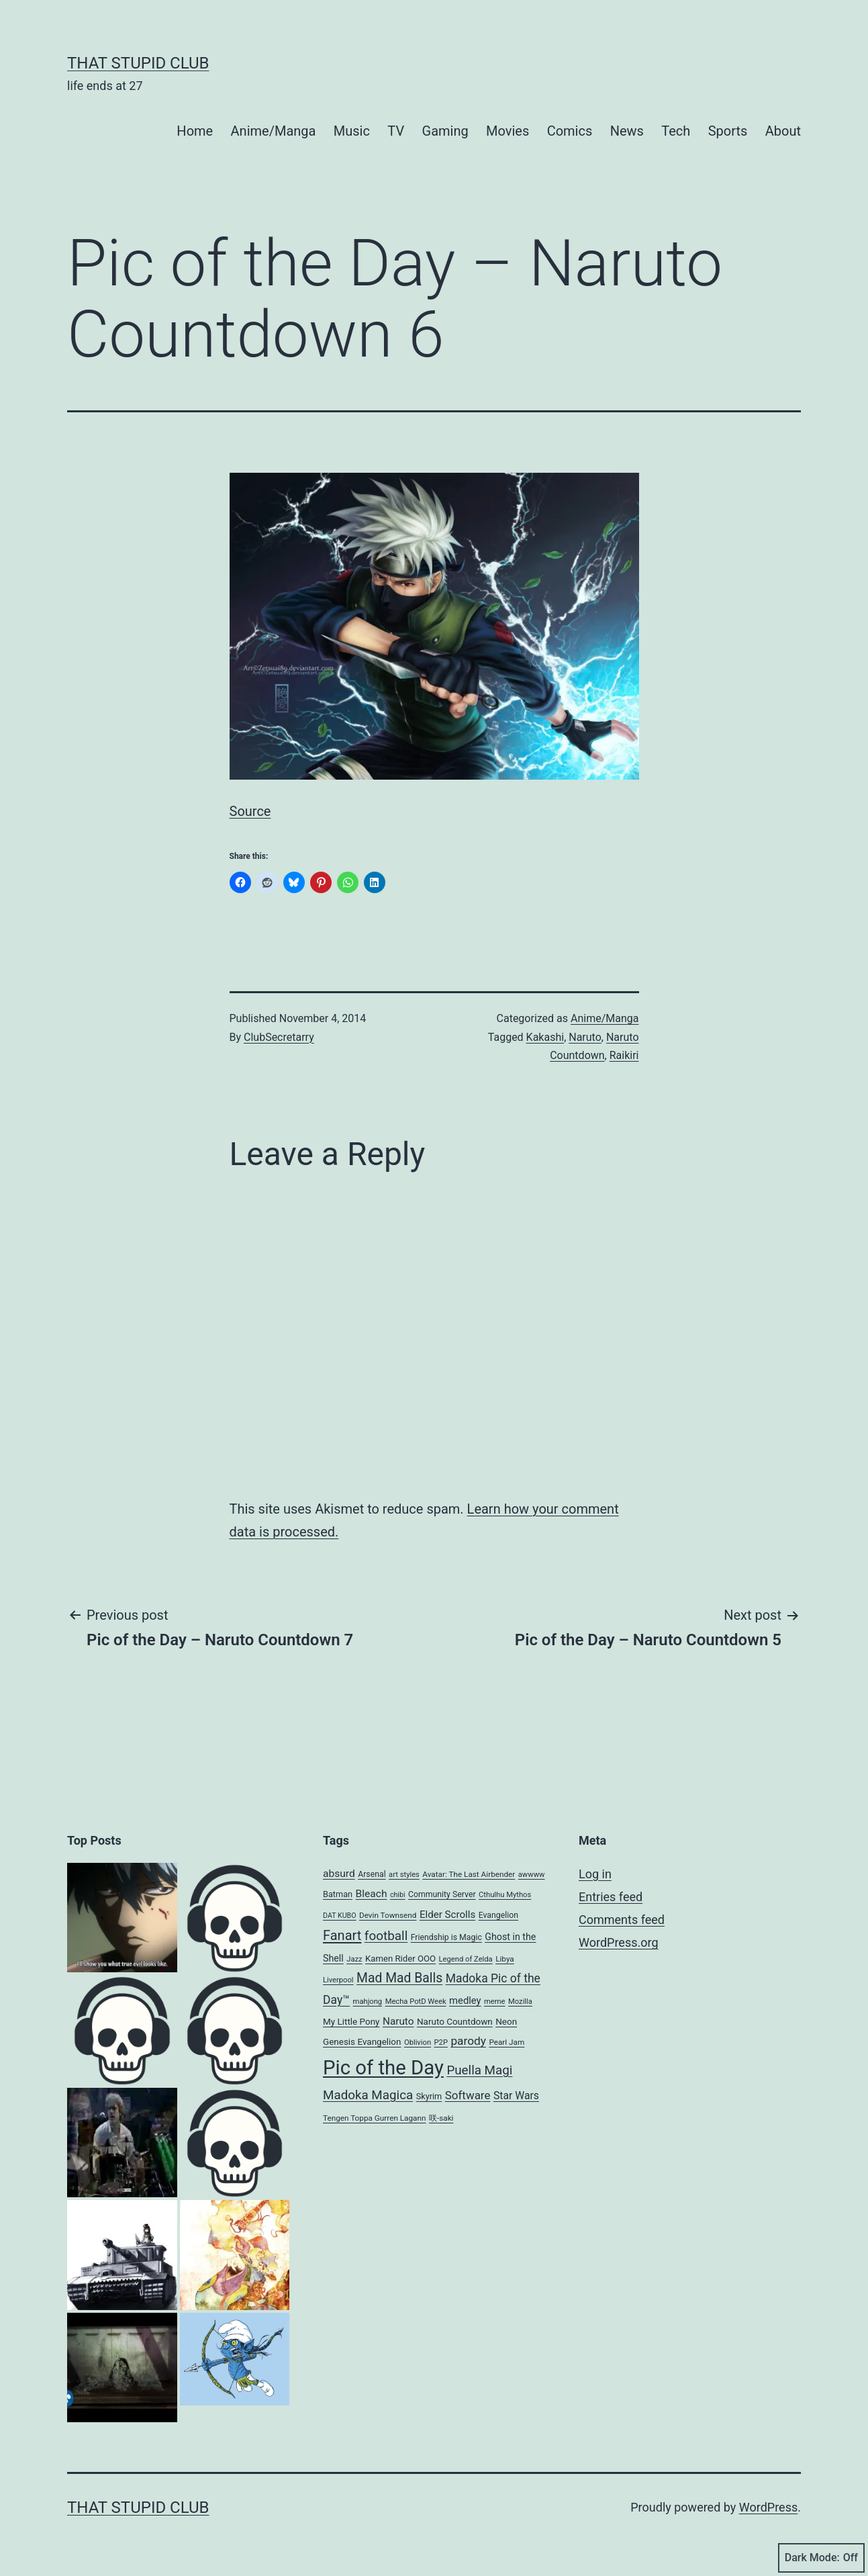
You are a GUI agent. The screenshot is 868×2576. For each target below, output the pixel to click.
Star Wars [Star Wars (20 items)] (516, 2095)
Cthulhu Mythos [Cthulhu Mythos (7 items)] (505, 1894)
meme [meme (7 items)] (494, 2001)
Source (250, 811)
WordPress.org (619, 1942)
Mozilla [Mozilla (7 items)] (520, 2001)
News (627, 131)
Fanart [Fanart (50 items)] (342, 1935)
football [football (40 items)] (386, 1935)
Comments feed (622, 1920)
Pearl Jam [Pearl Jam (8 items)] (506, 2042)
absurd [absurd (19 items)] (339, 1874)
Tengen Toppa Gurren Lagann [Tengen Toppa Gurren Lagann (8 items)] (374, 2118)
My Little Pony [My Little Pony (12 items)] (351, 2021)
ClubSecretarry (279, 1037)
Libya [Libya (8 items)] (504, 1959)
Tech (675, 131)
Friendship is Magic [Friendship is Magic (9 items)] (446, 1937)
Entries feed (610, 1897)
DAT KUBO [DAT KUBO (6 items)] (339, 1915)
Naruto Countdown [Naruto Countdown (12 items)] (455, 2021)
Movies (507, 131)
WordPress (768, 2507)
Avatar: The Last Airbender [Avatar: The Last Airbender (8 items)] (468, 1874)
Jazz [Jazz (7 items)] (354, 1959)
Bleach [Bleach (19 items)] (371, 1894)
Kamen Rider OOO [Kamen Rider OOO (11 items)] (400, 1958)
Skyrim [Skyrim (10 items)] (429, 2096)
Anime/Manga (273, 131)
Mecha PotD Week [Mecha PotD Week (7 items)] (415, 2001)
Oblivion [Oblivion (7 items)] (417, 2042)
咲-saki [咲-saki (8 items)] (441, 2118)
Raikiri (624, 1055)
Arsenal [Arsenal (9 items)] (371, 1874)
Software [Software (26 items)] (468, 2095)
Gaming (445, 131)
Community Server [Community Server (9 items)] (442, 1894)
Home (195, 131)
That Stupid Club (138, 63)
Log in (595, 1874)
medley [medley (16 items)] (465, 2000)
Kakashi (545, 1037)
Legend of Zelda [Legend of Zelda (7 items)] (466, 1959)
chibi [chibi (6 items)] (397, 1894)
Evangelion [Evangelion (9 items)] (498, 1915)
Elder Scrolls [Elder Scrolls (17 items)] (447, 1914)
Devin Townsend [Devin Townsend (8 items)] (387, 1915)
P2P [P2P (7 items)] (441, 2042)
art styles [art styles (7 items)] (404, 1874)
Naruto (585, 1037)
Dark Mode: (821, 2558)
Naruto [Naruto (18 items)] (398, 2021)
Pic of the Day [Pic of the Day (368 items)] (383, 2067)
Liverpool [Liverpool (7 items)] (338, 1980)
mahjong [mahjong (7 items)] (368, 2001)
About (783, 131)
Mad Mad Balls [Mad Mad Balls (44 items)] (399, 1978)
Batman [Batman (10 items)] (337, 1894)
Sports (728, 131)
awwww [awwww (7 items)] (531, 1874)
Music (352, 131)
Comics (570, 131)
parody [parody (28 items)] (468, 2041)
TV (395, 131)
